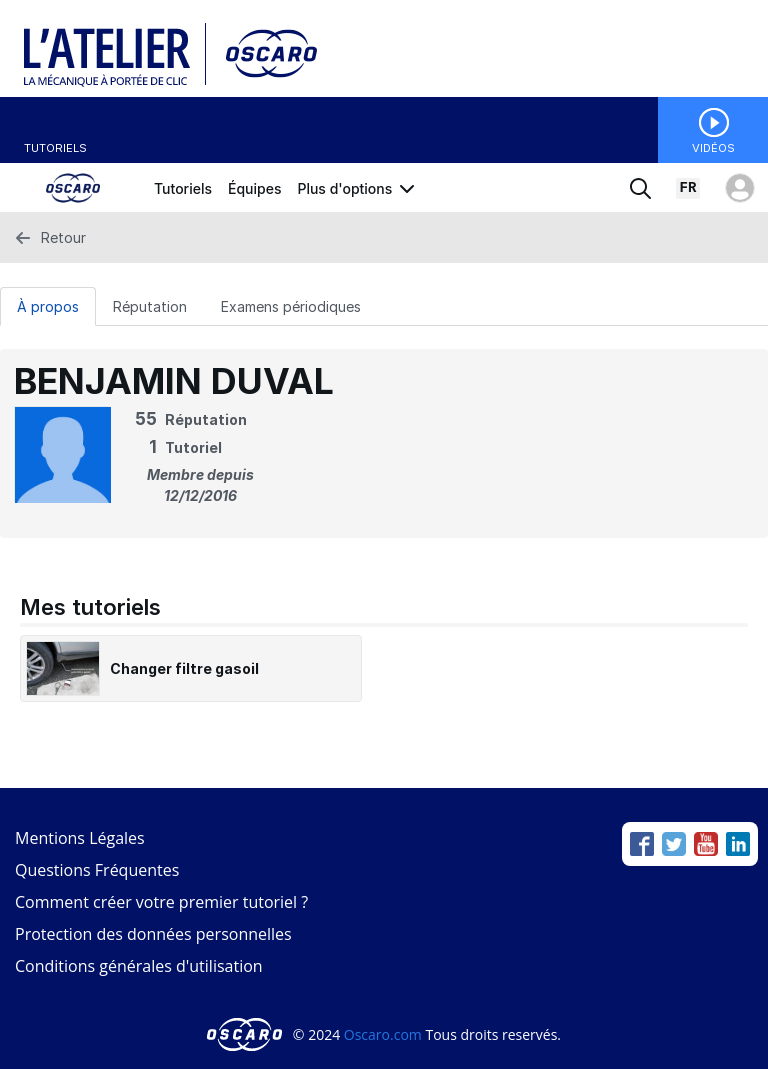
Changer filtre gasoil (184, 668)
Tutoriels (55, 148)
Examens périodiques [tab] (291, 306)
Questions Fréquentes (97, 870)
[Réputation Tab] (150, 306)
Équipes (254, 188)
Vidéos (713, 148)
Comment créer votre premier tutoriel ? (161, 902)
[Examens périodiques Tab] (291, 306)
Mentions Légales (80, 838)
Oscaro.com (383, 1034)
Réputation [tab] (150, 306)
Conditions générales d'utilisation (139, 966)
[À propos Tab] (48, 306)
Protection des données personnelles (153, 934)
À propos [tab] (48, 306)
